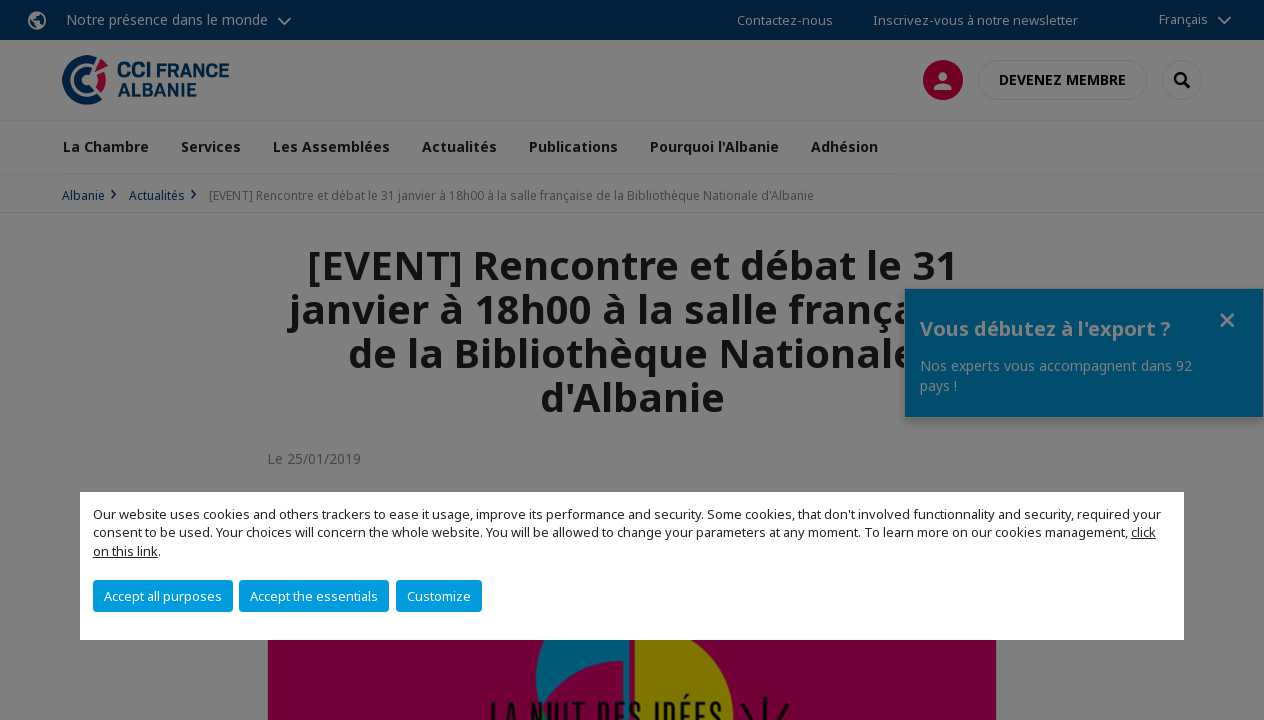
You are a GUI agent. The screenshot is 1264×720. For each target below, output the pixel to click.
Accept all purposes (163, 596)
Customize (439, 596)
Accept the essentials (314, 596)
